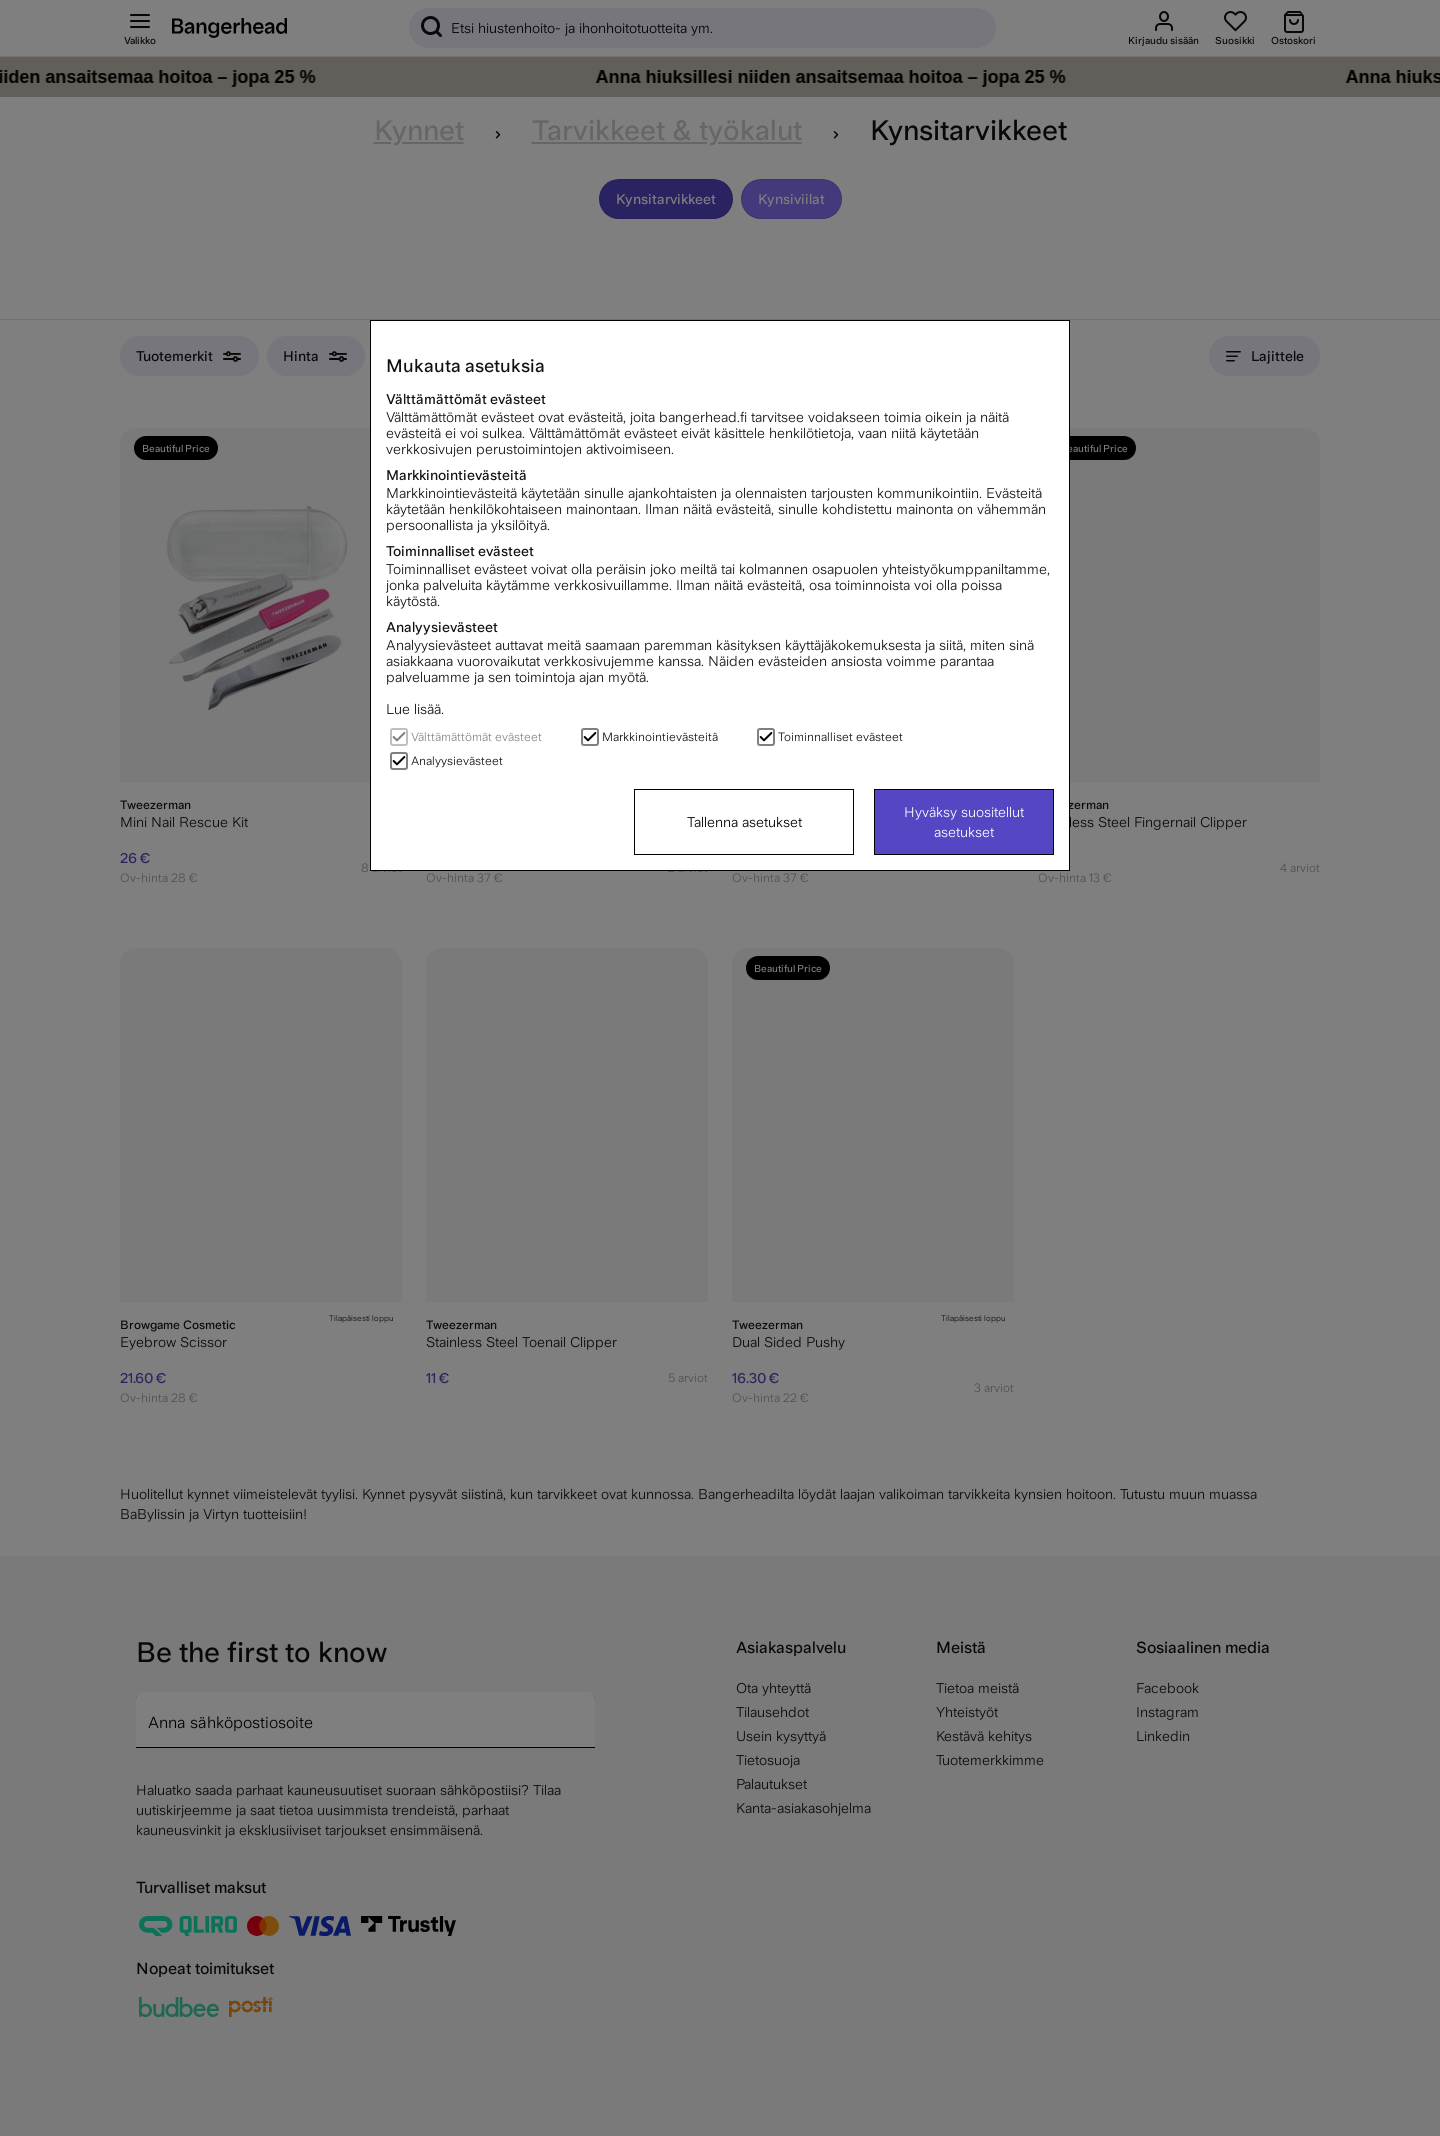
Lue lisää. (415, 709)
